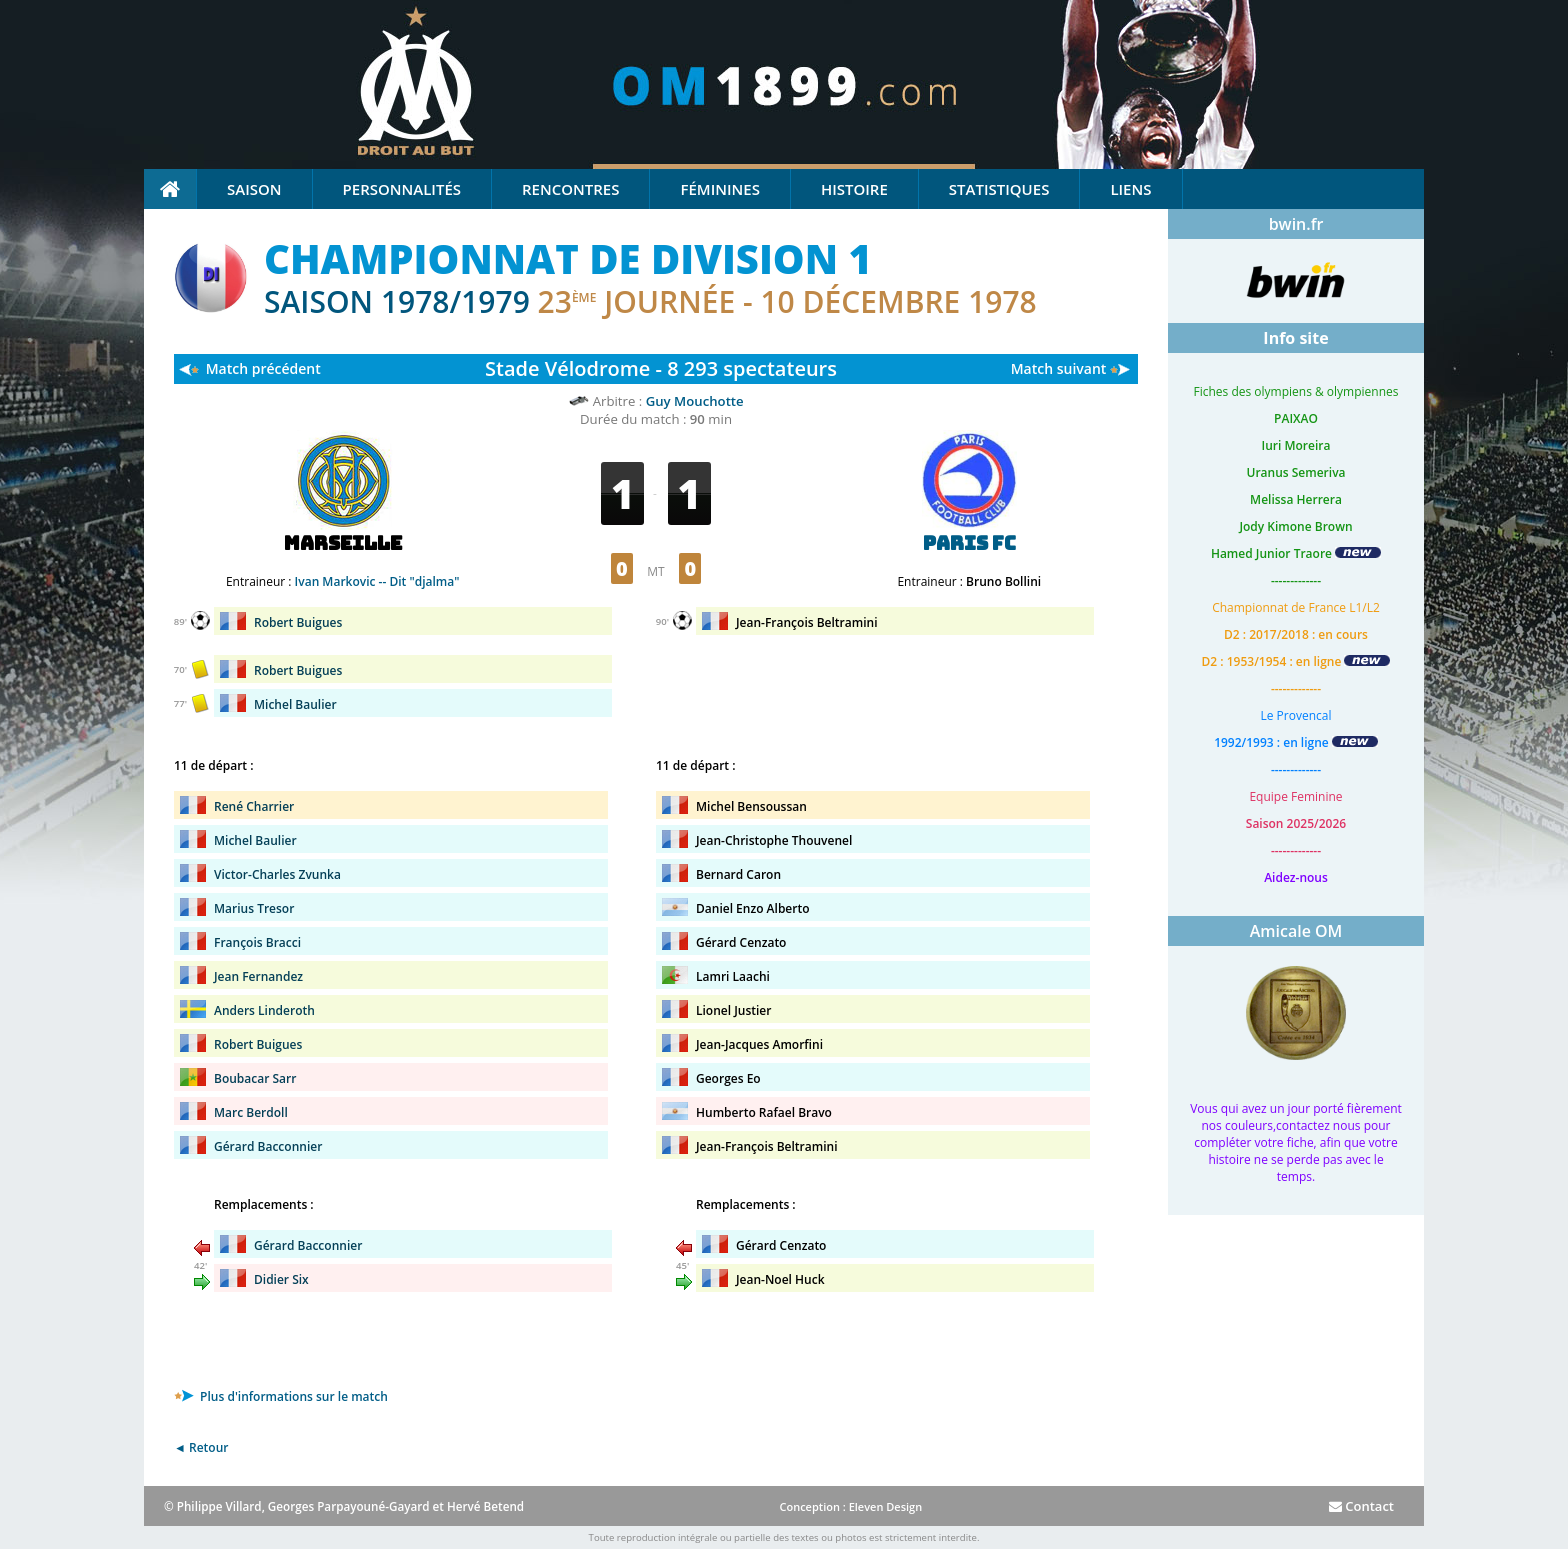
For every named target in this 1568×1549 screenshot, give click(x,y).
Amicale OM (1296, 931)
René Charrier (254, 806)
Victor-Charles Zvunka (277, 874)
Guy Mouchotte (695, 401)
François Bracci (257, 942)
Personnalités (402, 189)
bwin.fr (1296, 224)
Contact (1361, 1506)
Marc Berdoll (251, 1112)
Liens (1130, 189)
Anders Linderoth (264, 1010)
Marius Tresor (254, 908)
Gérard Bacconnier (268, 1146)
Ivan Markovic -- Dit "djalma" (377, 581)
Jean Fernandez (258, 976)
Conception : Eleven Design (850, 1506)
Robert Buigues (298, 622)
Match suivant (1059, 368)
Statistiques (999, 189)
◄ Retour (201, 1447)
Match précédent (263, 368)
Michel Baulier (295, 704)
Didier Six (281, 1279)
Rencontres (570, 189)
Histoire (854, 189)
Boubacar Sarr (255, 1078)
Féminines (719, 189)
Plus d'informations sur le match (281, 1396)
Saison (254, 189)
